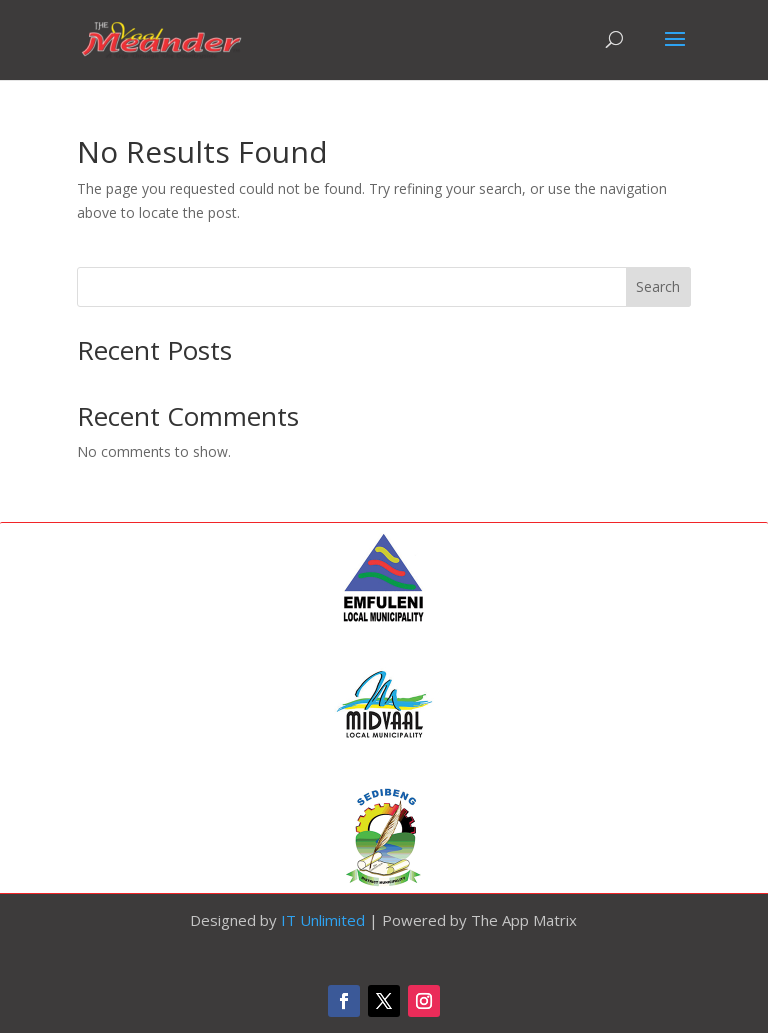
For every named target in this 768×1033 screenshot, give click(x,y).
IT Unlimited (323, 920)
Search (658, 286)
